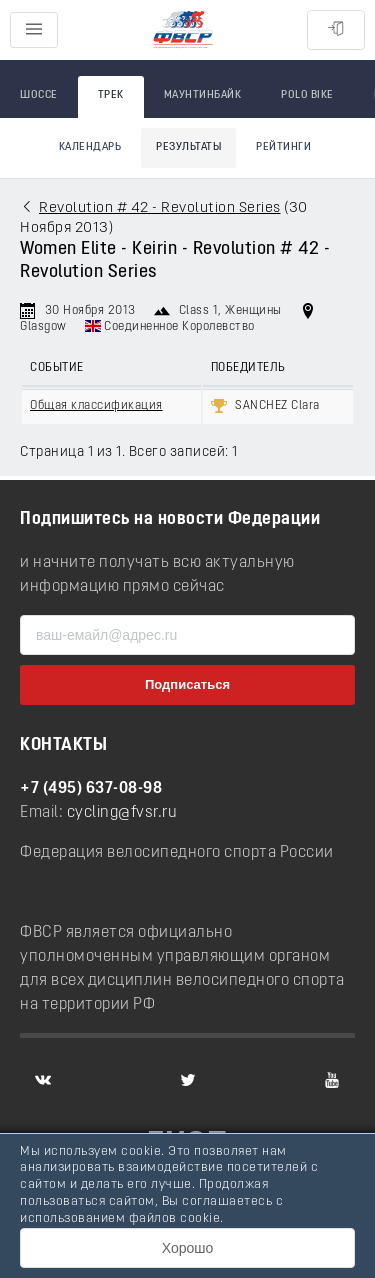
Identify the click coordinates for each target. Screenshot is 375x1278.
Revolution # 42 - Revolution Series (160, 208)
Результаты (188, 147)
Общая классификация (96, 406)
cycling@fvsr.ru (122, 813)
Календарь (90, 147)
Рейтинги (283, 147)
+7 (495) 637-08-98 (91, 789)
